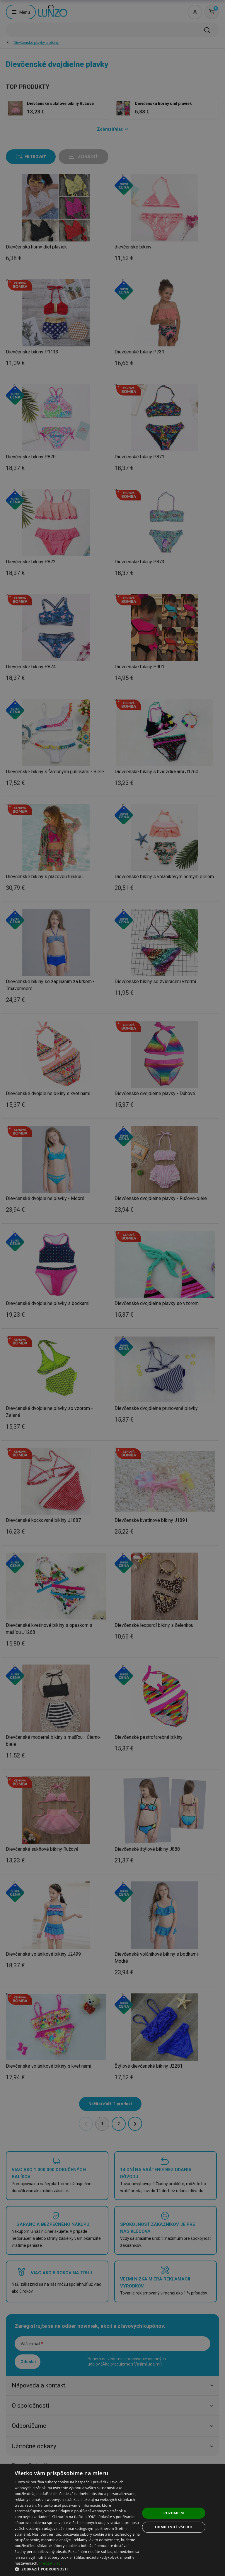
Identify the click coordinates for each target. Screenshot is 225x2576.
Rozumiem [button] (173, 2513)
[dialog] (112, 2520)
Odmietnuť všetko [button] (173, 2527)
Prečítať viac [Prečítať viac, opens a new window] (49, 2563)
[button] (77, 2569)
